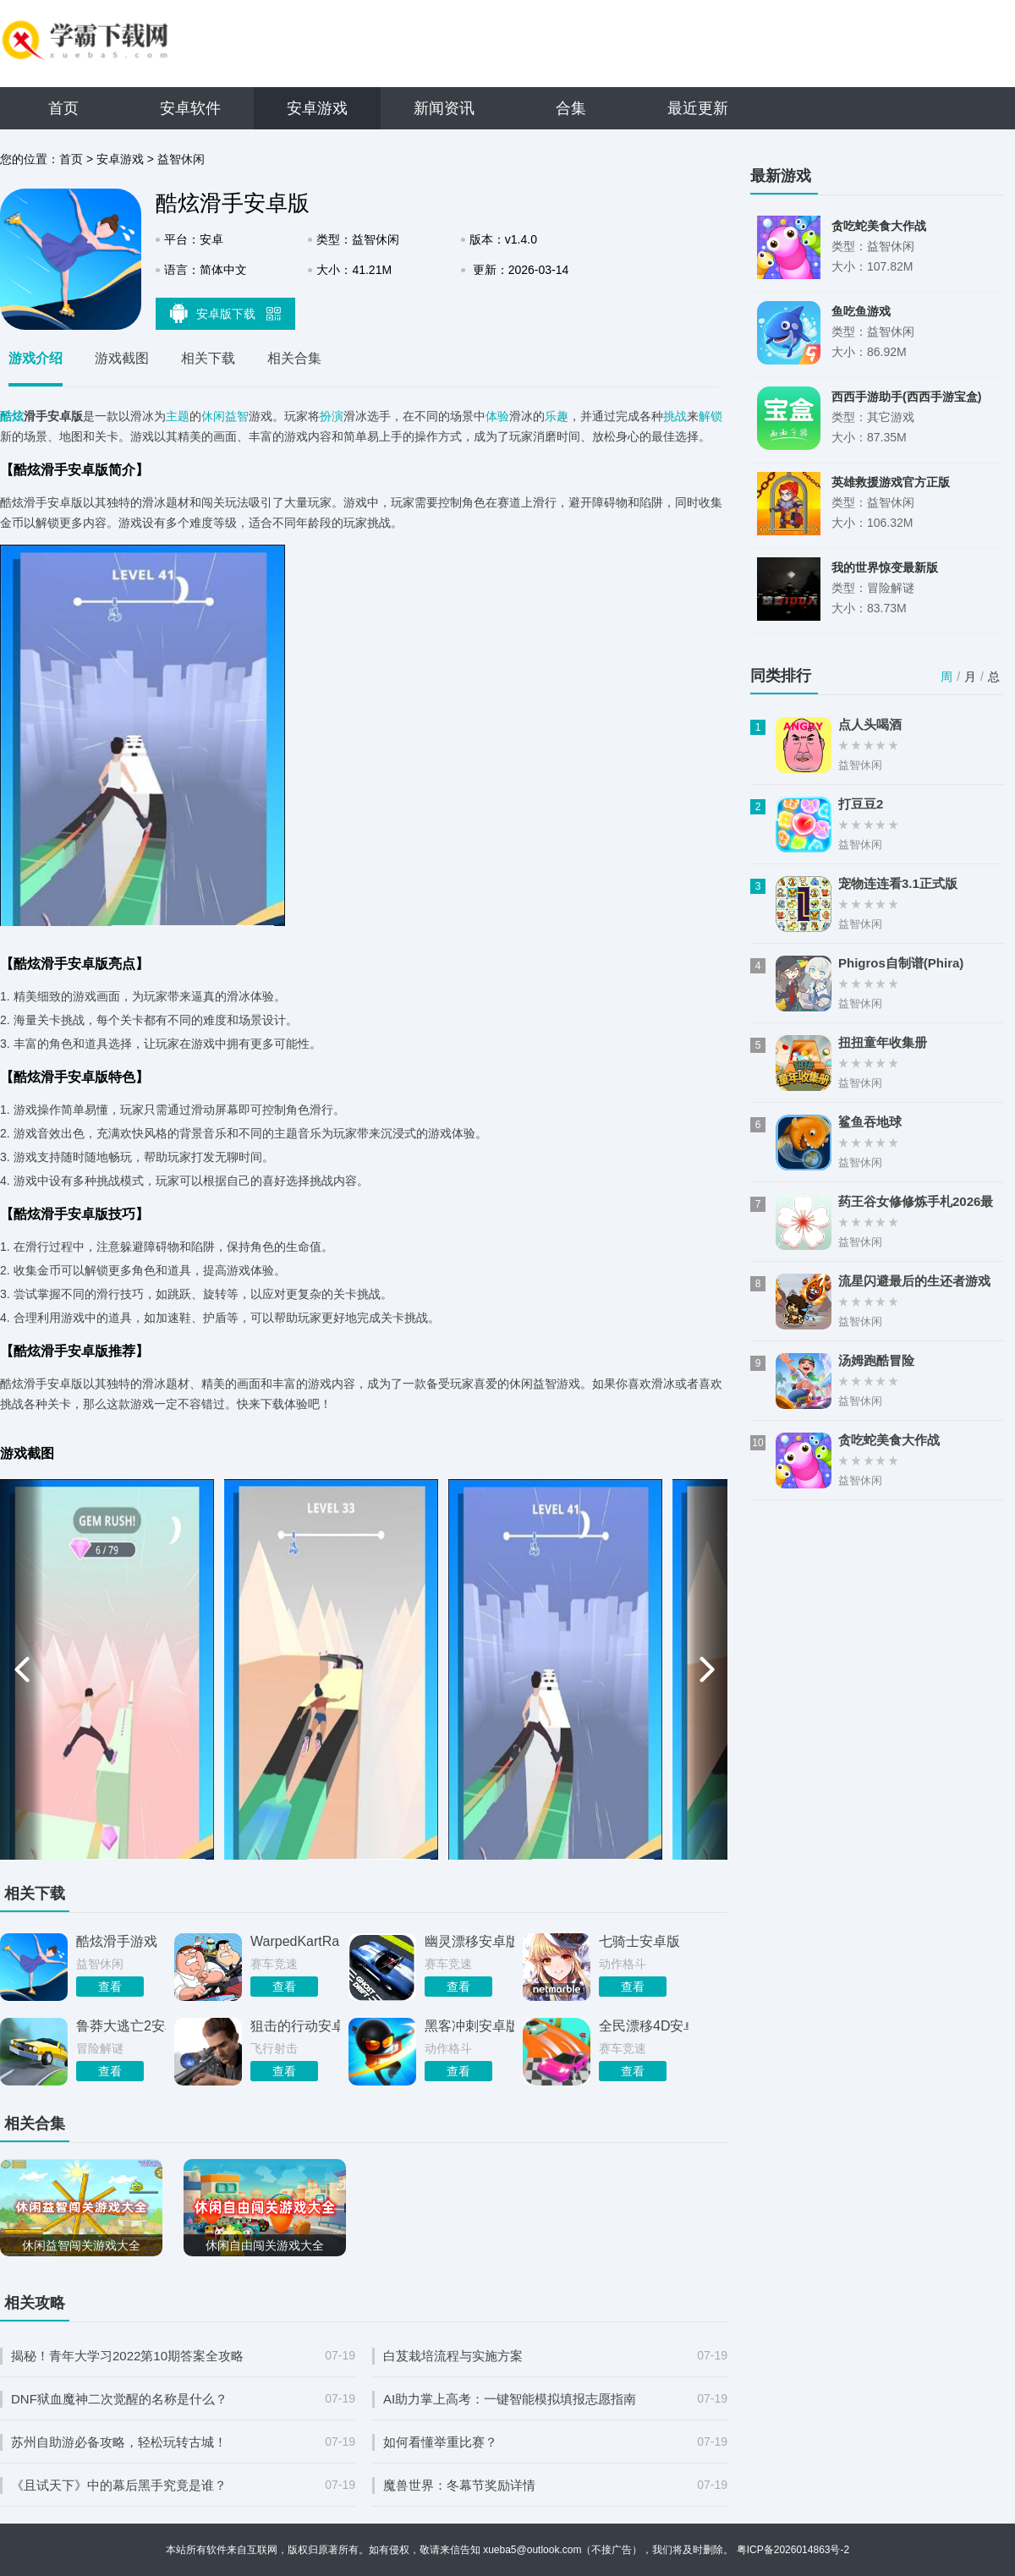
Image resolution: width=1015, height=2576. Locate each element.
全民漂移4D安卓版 (644, 2026)
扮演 (331, 416)
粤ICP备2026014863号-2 (793, 2550)
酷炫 (12, 416)
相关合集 (294, 358)
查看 (110, 1986)
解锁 (710, 416)
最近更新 (697, 108)
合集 (571, 108)
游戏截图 (122, 358)
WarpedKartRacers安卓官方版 (295, 1941)
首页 (63, 108)
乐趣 (556, 416)
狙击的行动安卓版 (295, 2026)
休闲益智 (225, 416)
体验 (497, 416)
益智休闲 (181, 159)
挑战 (675, 416)
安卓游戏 (317, 108)
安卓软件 (190, 108)
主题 (177, 416)
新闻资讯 (444, 108)
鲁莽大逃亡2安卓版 (121, 2026)
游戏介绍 (35, 358)
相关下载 (208, 358)
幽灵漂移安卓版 (469, 1941)
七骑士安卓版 (639, 1941)
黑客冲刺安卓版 (469, 2026)
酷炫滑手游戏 (116, 1941)
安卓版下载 (226, 313)
